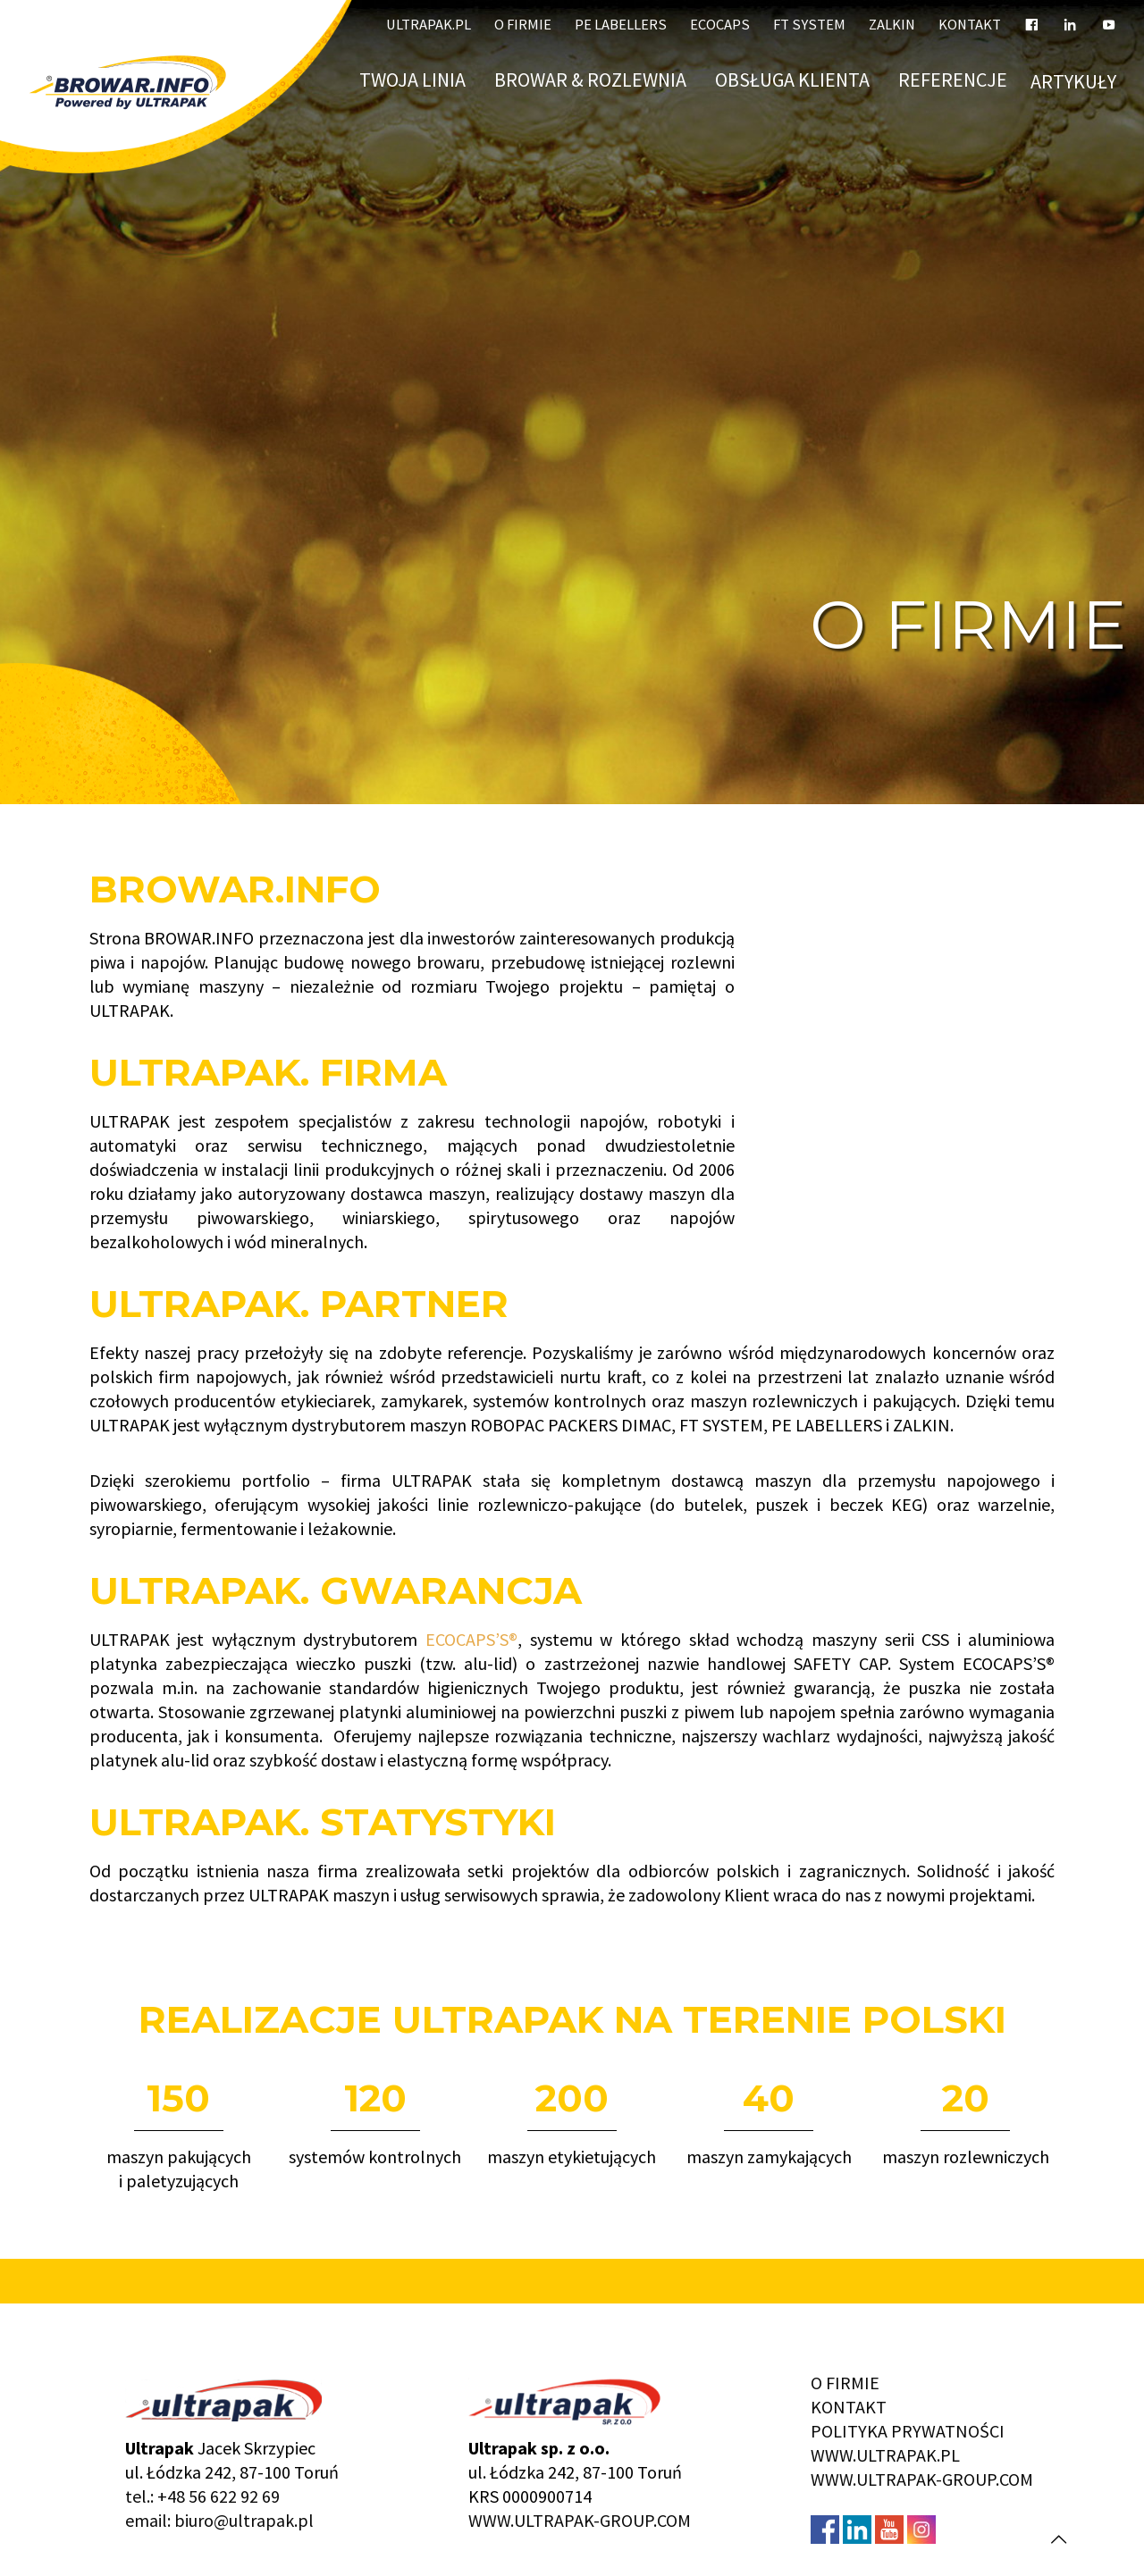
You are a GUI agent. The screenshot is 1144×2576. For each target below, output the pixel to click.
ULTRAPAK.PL (428, 24)
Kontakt (969, 24)
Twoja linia (415, 78)
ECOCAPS (720, 24)
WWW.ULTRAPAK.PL (885, 2455)
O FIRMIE (845, 2382)
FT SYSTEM (809, 24)
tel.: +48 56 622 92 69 (202, 2496)
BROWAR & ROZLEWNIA (593, 78)
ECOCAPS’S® (471, 1639)
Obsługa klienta (795, 78)
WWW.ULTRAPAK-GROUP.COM (579, 2520)
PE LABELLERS (621, 24)
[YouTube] (1108, 18)
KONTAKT (849, 2407)
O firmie (522, 24)
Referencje (952, 78)
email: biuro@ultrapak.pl (219, 2520)
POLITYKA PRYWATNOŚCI (908, 2431)
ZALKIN (892, 24)
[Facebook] (1032, 18)
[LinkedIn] (1070, 18)
